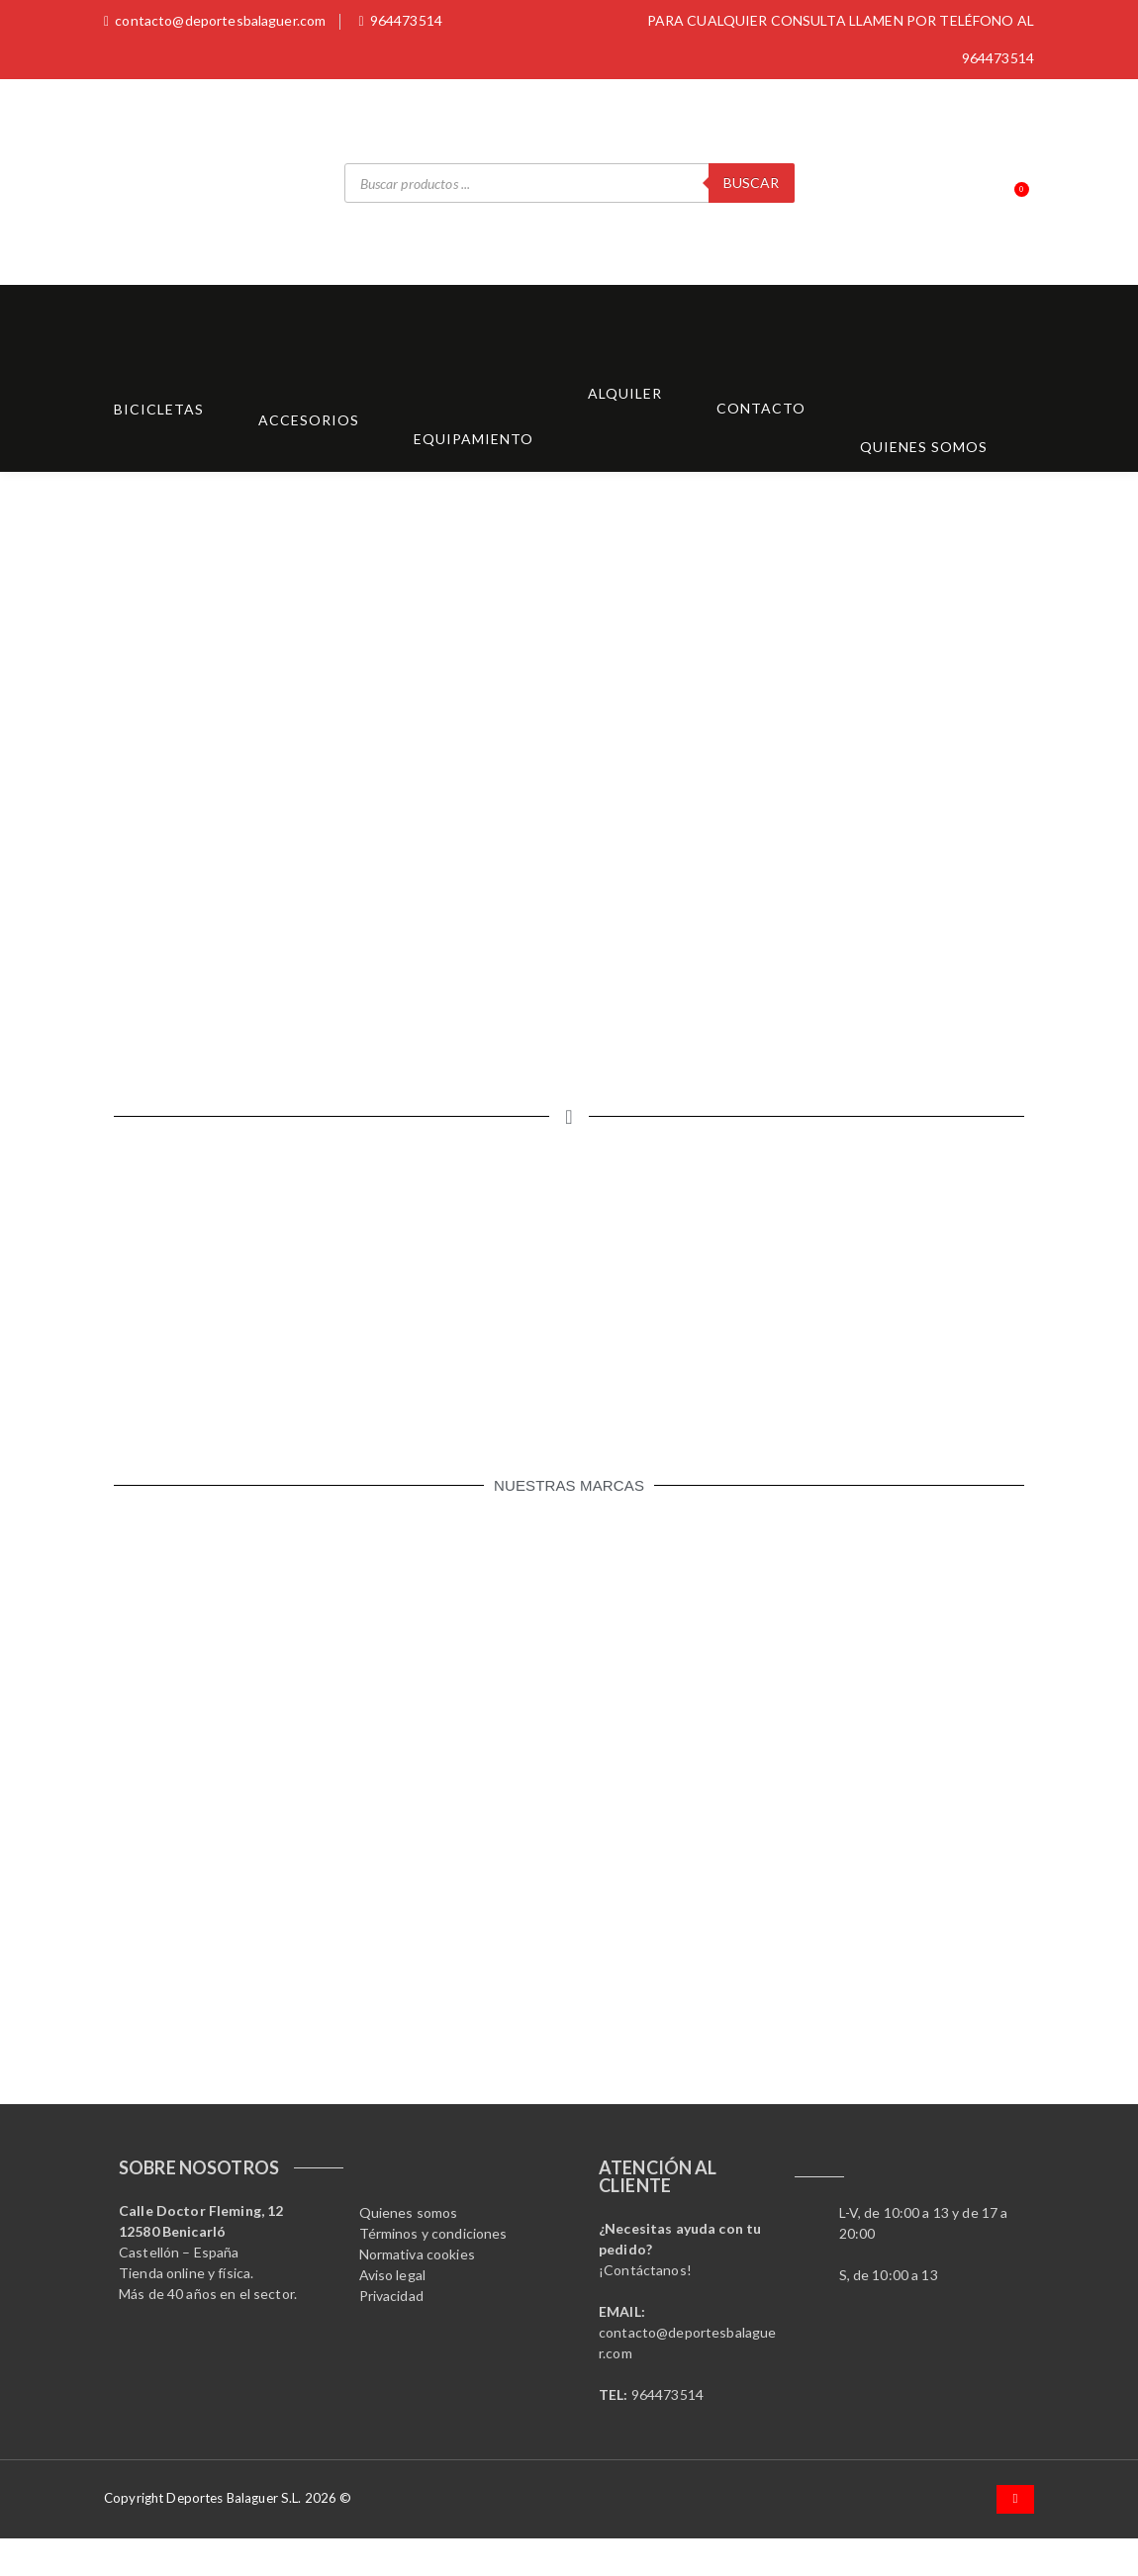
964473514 (400, 20)
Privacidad (391, 2295)
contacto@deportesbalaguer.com (215, 20)
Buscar (751, 182)
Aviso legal (393, 2274)
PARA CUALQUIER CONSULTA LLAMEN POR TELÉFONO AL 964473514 (840, 39)
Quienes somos (408, 2212)
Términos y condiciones (433, 2233)
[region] (569, 775)
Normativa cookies (417, 2254)
